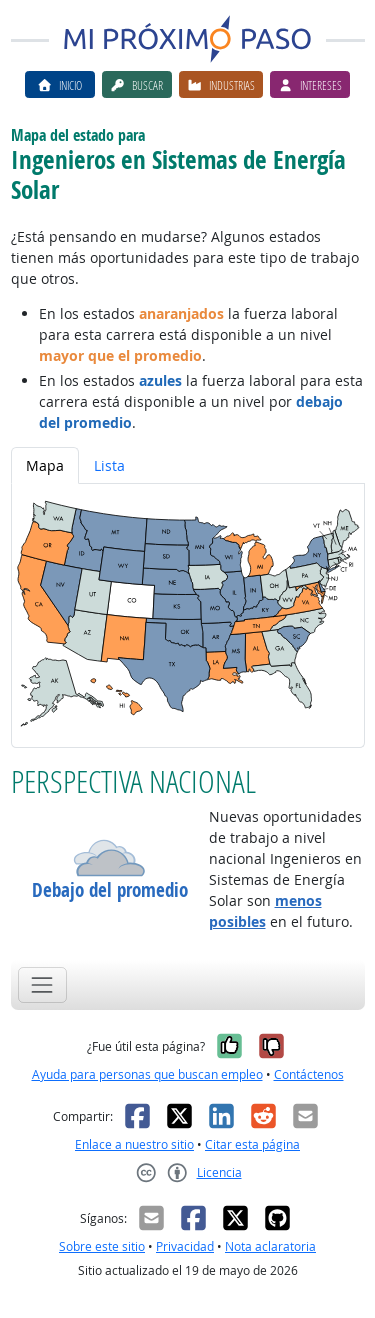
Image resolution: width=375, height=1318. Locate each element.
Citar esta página (252, 1144)
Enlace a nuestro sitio (134, 1144)
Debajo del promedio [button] (110, 890)
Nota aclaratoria (270, 1246)
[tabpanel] (188, 615)
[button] (110, 858)
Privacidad (185, 1246)
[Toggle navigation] (42, 984)
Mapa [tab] (45, 465)
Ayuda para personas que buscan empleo (147, 1074)
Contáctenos (309, 1074)
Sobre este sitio (102, 1246)
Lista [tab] (109, 465)
